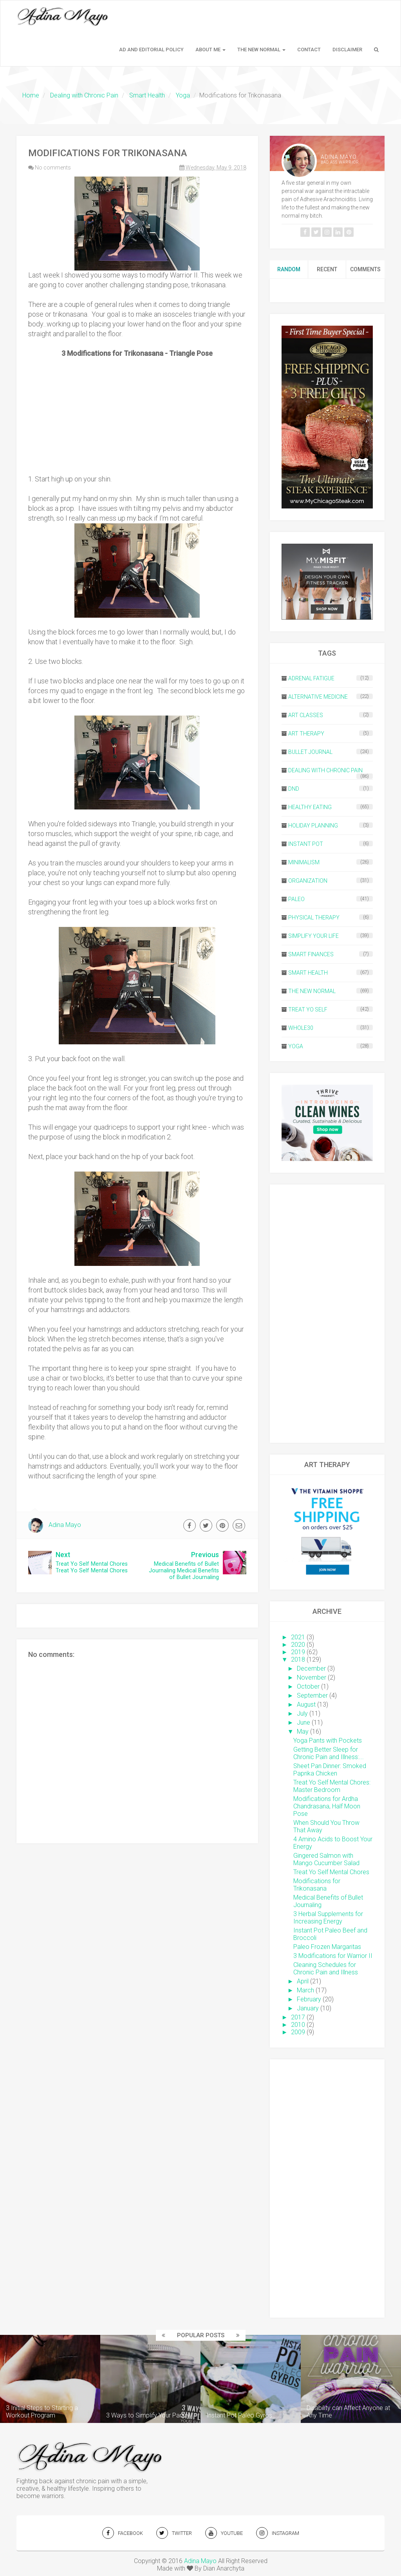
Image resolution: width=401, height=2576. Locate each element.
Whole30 (300, 1028)
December (311, 1668)
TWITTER (174, 2533)
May (303, 1731)
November (311, 1677)
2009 (298, 2032)
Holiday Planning (313, 825)
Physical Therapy (314, 917)
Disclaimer (347, 49)
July (302, 1713)
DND (293, 789)
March (305, 1990)
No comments (53, 167)
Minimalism (304, 862)
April (303, 1981)
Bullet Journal (310, 752)
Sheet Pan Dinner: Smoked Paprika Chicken (329, 1769)
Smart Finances (311, 954)
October (308, 1686)
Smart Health (308, 973)
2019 (298, 1652)
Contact (309, 49)
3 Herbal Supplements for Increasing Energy (328, 1917)
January (308, 2008)
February (309, 1999)
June (303, 1722)
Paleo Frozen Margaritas (327, 1946)
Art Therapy (306, 733)
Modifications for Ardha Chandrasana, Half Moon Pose (326, 1806)
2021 (298, 1637)
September (312, 1695)
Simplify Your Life (313, 936)
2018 (298, 1659)
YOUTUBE (224, 2533)
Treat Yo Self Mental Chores (331, 1872)
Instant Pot (305, 844)
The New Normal (261, 49)
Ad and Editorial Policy (151, 49)
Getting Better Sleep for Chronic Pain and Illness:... (328, 1753)
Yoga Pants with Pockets (327, 1740)
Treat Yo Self (307, 1009)
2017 (298, 2017)
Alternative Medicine (318, 697)
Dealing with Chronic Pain (325, 770)
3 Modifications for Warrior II (332, 1955)
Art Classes (305, 715)
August (306, 1704)
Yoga (295, 1046)
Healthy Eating (310, 807)
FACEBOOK (122, 2533)
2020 (298, 1644)
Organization (307, 881)
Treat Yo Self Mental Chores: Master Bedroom (331, 1786)
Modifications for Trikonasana (316, 1884)
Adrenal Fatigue (311, 678)
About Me (210, 49)
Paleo (296, 899)
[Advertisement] (327, 1313)
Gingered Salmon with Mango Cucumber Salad (326, 1859)
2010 (298, 2024)
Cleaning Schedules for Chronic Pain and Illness (325, 1968)
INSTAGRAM (277, 2533)
